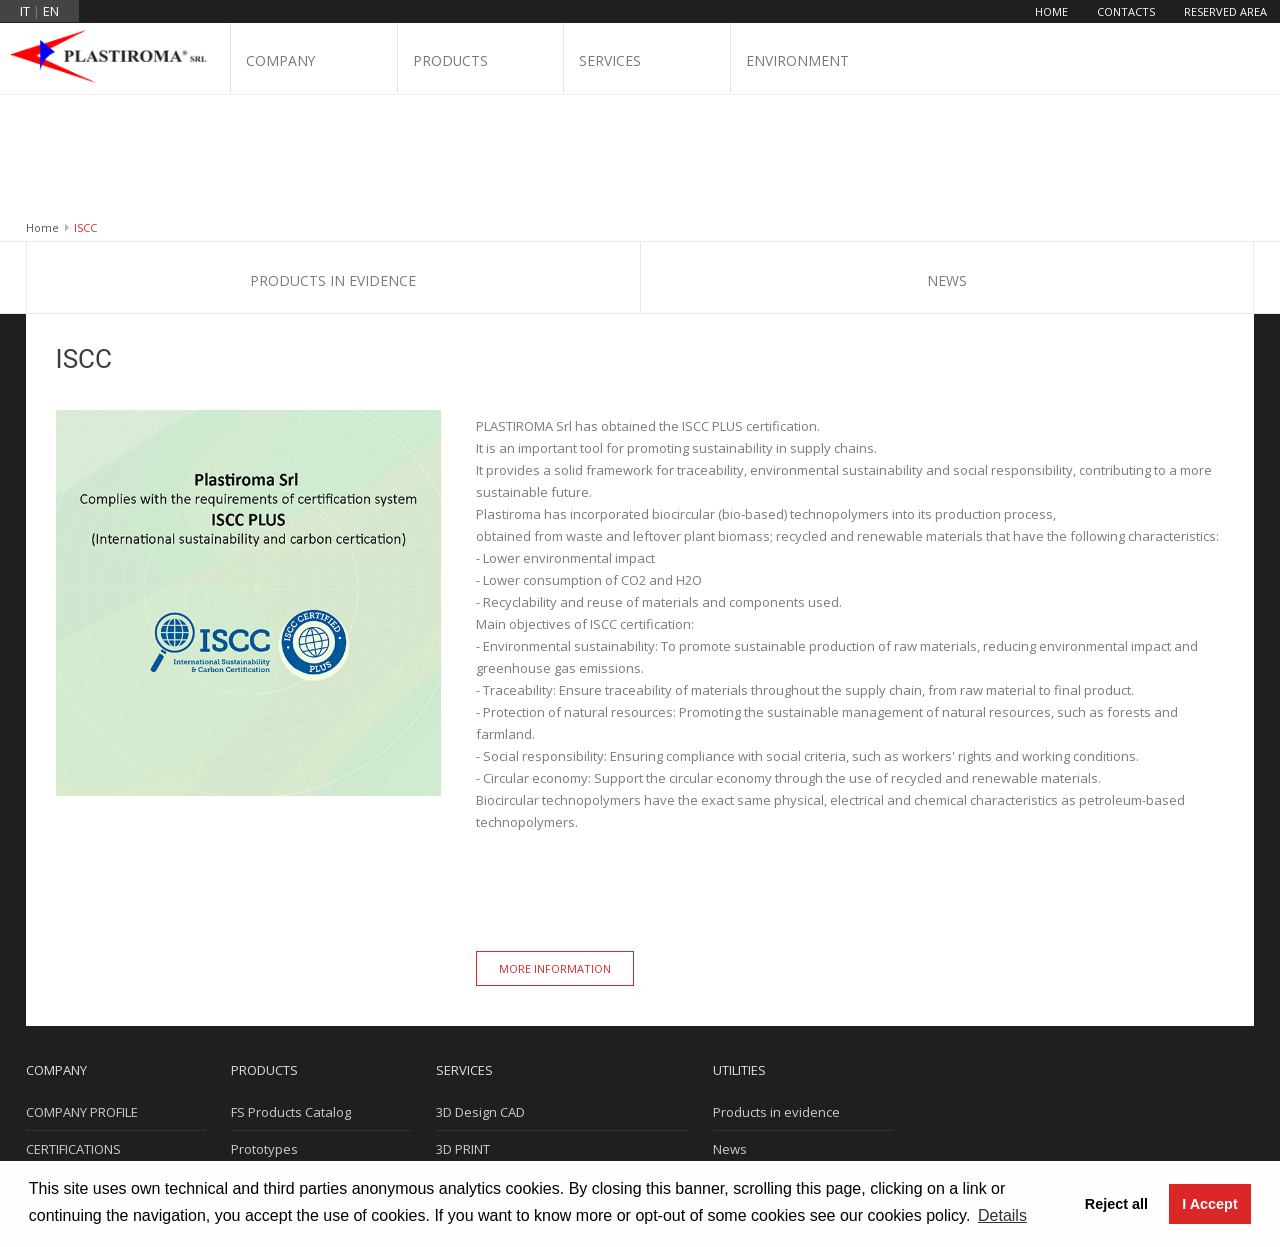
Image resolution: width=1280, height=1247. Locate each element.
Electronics (263, 1067)
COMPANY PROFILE (82, 993)
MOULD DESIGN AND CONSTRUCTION (547, 1067)
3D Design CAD (480, 993)
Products (451, 61)
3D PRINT (463, 1030)
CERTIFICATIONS (73, 1030)
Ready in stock (275, 1104)
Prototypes (264, 1030)
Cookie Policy (753, 1067)
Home (1051, 11)
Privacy (735, 1104)
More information (555, 849)
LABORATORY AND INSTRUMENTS (535, 1141)
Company (281, 61)
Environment (797, 61)
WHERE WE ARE (71, 1067)
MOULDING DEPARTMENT (511, 1104)
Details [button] (1002, 1215)
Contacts (1126, 11)
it (25, 11)
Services (610, 61)
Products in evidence (333, 161)
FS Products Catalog (291, 993)
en (51, 11)
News (947, 161)
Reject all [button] (1116, 1204)
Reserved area (1225, 11)
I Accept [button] (1209, 1204)
